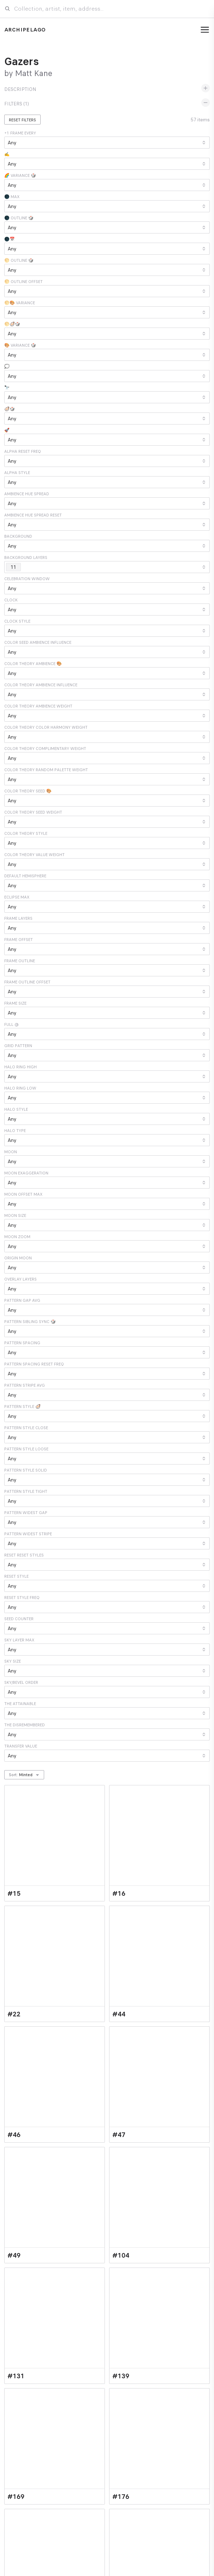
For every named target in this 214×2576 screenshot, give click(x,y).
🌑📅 (9, 239)
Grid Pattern (18, 1046)
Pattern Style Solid (25, 1470)
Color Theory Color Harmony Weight (46, 727)
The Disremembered (24, 1725)
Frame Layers (18, 918)
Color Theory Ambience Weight (38, 706)
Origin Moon (18, 1258)
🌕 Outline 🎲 (19, 260)
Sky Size (12, 1661)
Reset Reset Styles (24, 1555)
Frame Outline (19, 961)
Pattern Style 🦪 (22, 1406)
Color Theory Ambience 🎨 (33, 663)
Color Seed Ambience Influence (37, 642)
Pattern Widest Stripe (28, 1534)
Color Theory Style (25, 833)
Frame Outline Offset (27, 982)
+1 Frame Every (20, 133)
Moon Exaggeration (26, 1173)
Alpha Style (17, 472)
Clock (11, 600)
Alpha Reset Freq (22, 451)
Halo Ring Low (20, 1088)
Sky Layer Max (19, 1640)
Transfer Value (20, 1746)
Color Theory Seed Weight (33, 812)
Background (18, 536)
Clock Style (17, 621)
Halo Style (16, 1109)
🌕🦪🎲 (12, 324)
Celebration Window (27, 579)
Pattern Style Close (26, 1428)
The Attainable (20, 1703)
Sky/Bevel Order (21, 1682)
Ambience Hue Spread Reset (33, 515)
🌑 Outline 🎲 (19, 218)
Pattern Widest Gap (25, 1512)
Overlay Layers (20, 1279)
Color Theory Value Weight (34, 854)
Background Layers (25, 557)
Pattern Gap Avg (22, 1300)
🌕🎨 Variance (19, 303)
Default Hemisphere (25, 876)
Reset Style (16, 1576)
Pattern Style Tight (25, 1491)
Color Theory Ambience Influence (40, 685)
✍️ (7, 154)
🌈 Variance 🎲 (20, 175)
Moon (10, 1152)
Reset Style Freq (22, 1597)
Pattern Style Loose (26, 1449)
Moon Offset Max (23, 1194)
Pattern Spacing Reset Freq (34, 1364)
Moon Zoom (17, 1237)
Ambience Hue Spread (26, 494)
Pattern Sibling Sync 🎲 (30, 1321)
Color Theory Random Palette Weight (46, 770)
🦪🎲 (9, 409)
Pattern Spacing (22, 1343)
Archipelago (25, 30)
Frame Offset (18, 939)
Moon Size (15, 1215)
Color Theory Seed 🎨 (28, 791)
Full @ (11, 1024)
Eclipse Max (16, 897)
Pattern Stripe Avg (24, 1385)
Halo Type (15, 1130)
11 (15, 567)
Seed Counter (19, 1619)
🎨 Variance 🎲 (20, 345)
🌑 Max (11, 197)
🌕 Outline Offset (23, 281)
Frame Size (15, 1003)
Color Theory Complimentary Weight (45, 748)
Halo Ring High (20, 1067)
